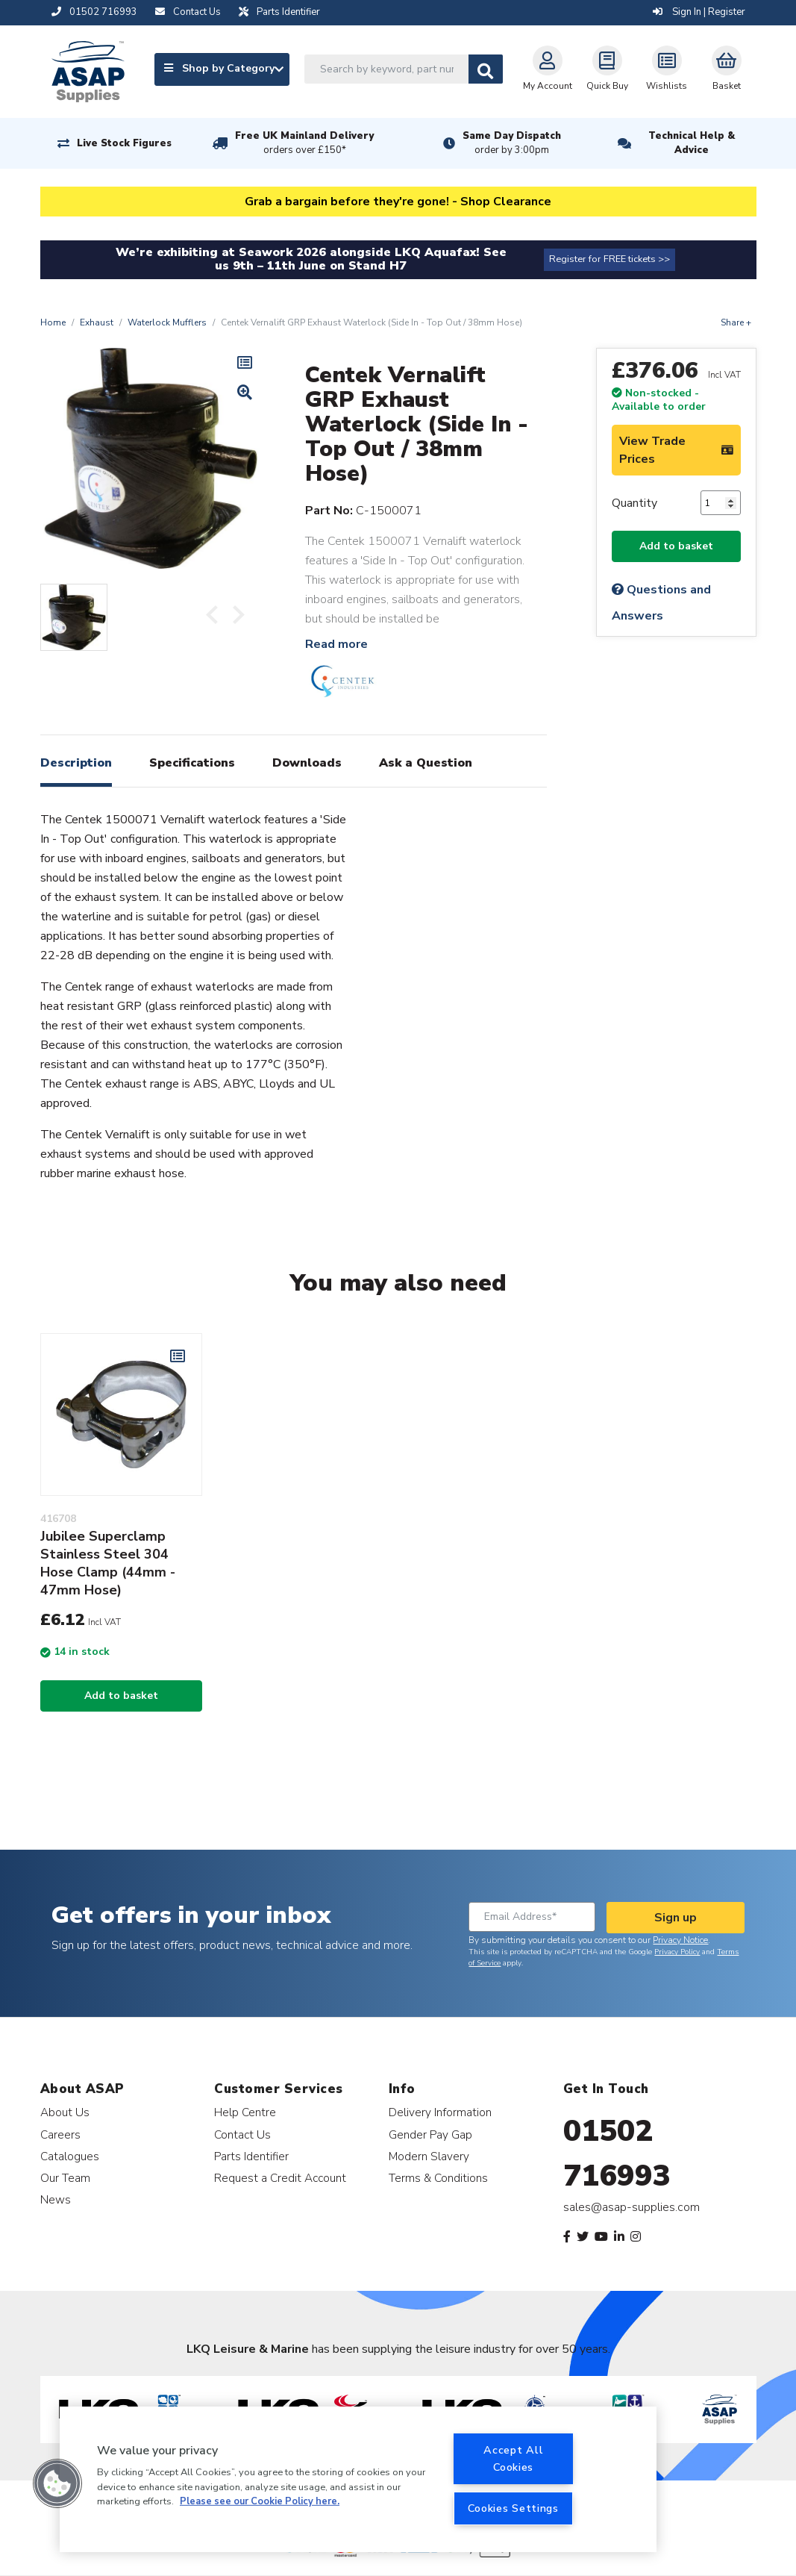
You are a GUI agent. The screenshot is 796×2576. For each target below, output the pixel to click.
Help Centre (245, 2112)
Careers (60, 2134)
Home (53, 322)
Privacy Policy (677, 1952)
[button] (57, 2483)
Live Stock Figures (124, 143)
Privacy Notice (680, 1940)
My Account (547, 69)
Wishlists (666, 69)
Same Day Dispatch (512, 143)
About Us (65, 2112)
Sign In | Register (699, 12)
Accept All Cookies (513, 2458)
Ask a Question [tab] (425, 763)
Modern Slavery (429, 2156)
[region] (358, 2479)
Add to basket (676, 546)
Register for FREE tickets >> (609, 259)
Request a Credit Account (280, 2178)
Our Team (65, 2178)
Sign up (675, 1917)
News (55, 2199)
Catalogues (69, 2156)
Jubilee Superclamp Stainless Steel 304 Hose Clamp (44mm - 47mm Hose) (107, 1563)
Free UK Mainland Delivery (304, 143)
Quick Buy (607, 69)
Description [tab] (76, 763)
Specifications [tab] (192, 763)
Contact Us (242, 2134)
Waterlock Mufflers (167, 322)
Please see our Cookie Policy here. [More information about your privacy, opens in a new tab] (259, 2501)
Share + (736, 322)
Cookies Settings (513, 2508)
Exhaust (96, 322)
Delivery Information (440, 2112)
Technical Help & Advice (691, 143)
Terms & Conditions (438, 2178)
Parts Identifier (251, 2156)
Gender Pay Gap (430, 2134)
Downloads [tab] (307, 763)
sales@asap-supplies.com (631, 2207)
